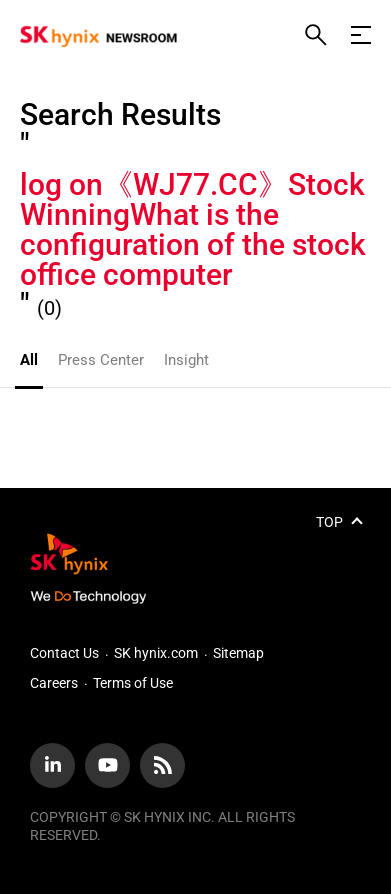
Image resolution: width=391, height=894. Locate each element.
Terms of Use (133, 683)
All (29, 360)
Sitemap (238, 653)
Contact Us (64, 653)
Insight (186, 360)
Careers (54, 683)
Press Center (101, 360)
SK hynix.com (156, 653)
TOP (329, 522)
